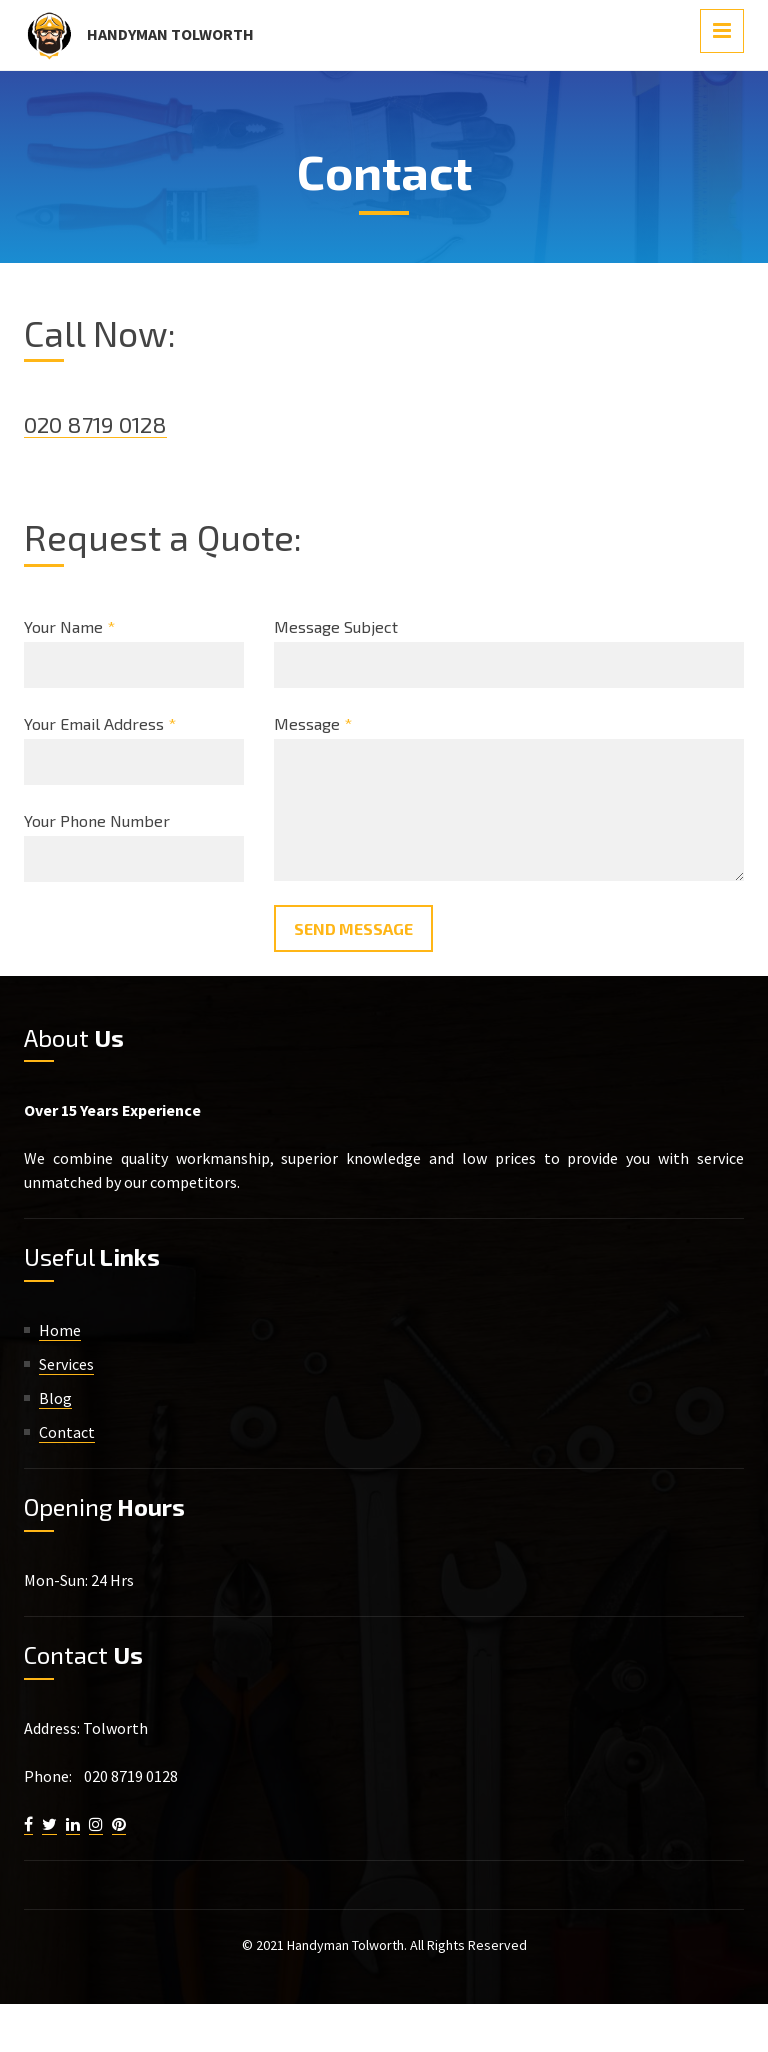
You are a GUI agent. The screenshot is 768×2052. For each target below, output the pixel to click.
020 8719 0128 (102, 423)
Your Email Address (100, 723)
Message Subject (336, 626)
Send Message (353, 928)
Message (313, 723)
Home (60, 1330)
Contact (67, 1432)
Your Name (69, 626)
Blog (55, 1398)
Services (66, 1364)
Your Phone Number (97, 820)
